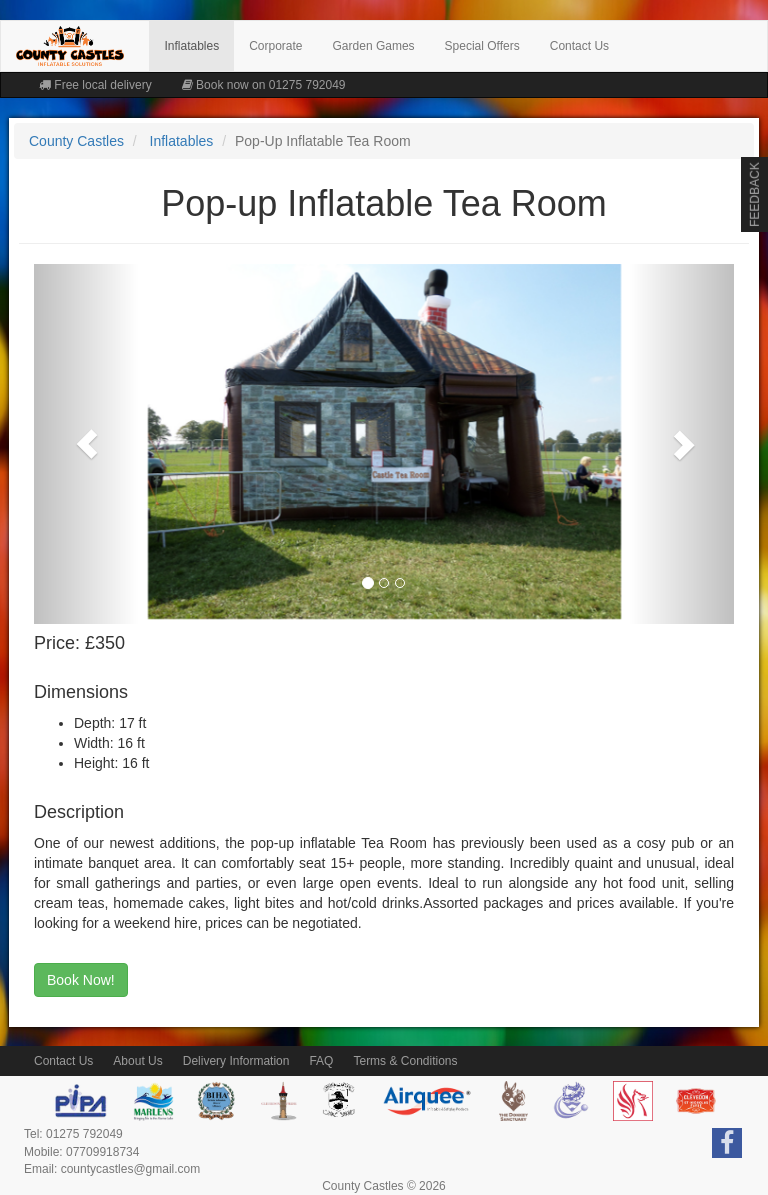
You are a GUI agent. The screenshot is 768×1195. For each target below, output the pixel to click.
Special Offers (482, 46)
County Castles (76, 141)
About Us (137, 1061)
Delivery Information (236, 1061)
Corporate (275, 46)
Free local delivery (95, 85)
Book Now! (81, 980)
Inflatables (191, 46)
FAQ (321, 1061)
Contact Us (579, 46)
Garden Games (374, 46)
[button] (86, 444)
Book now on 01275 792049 (264, 85)
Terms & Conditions (405, 1061)
